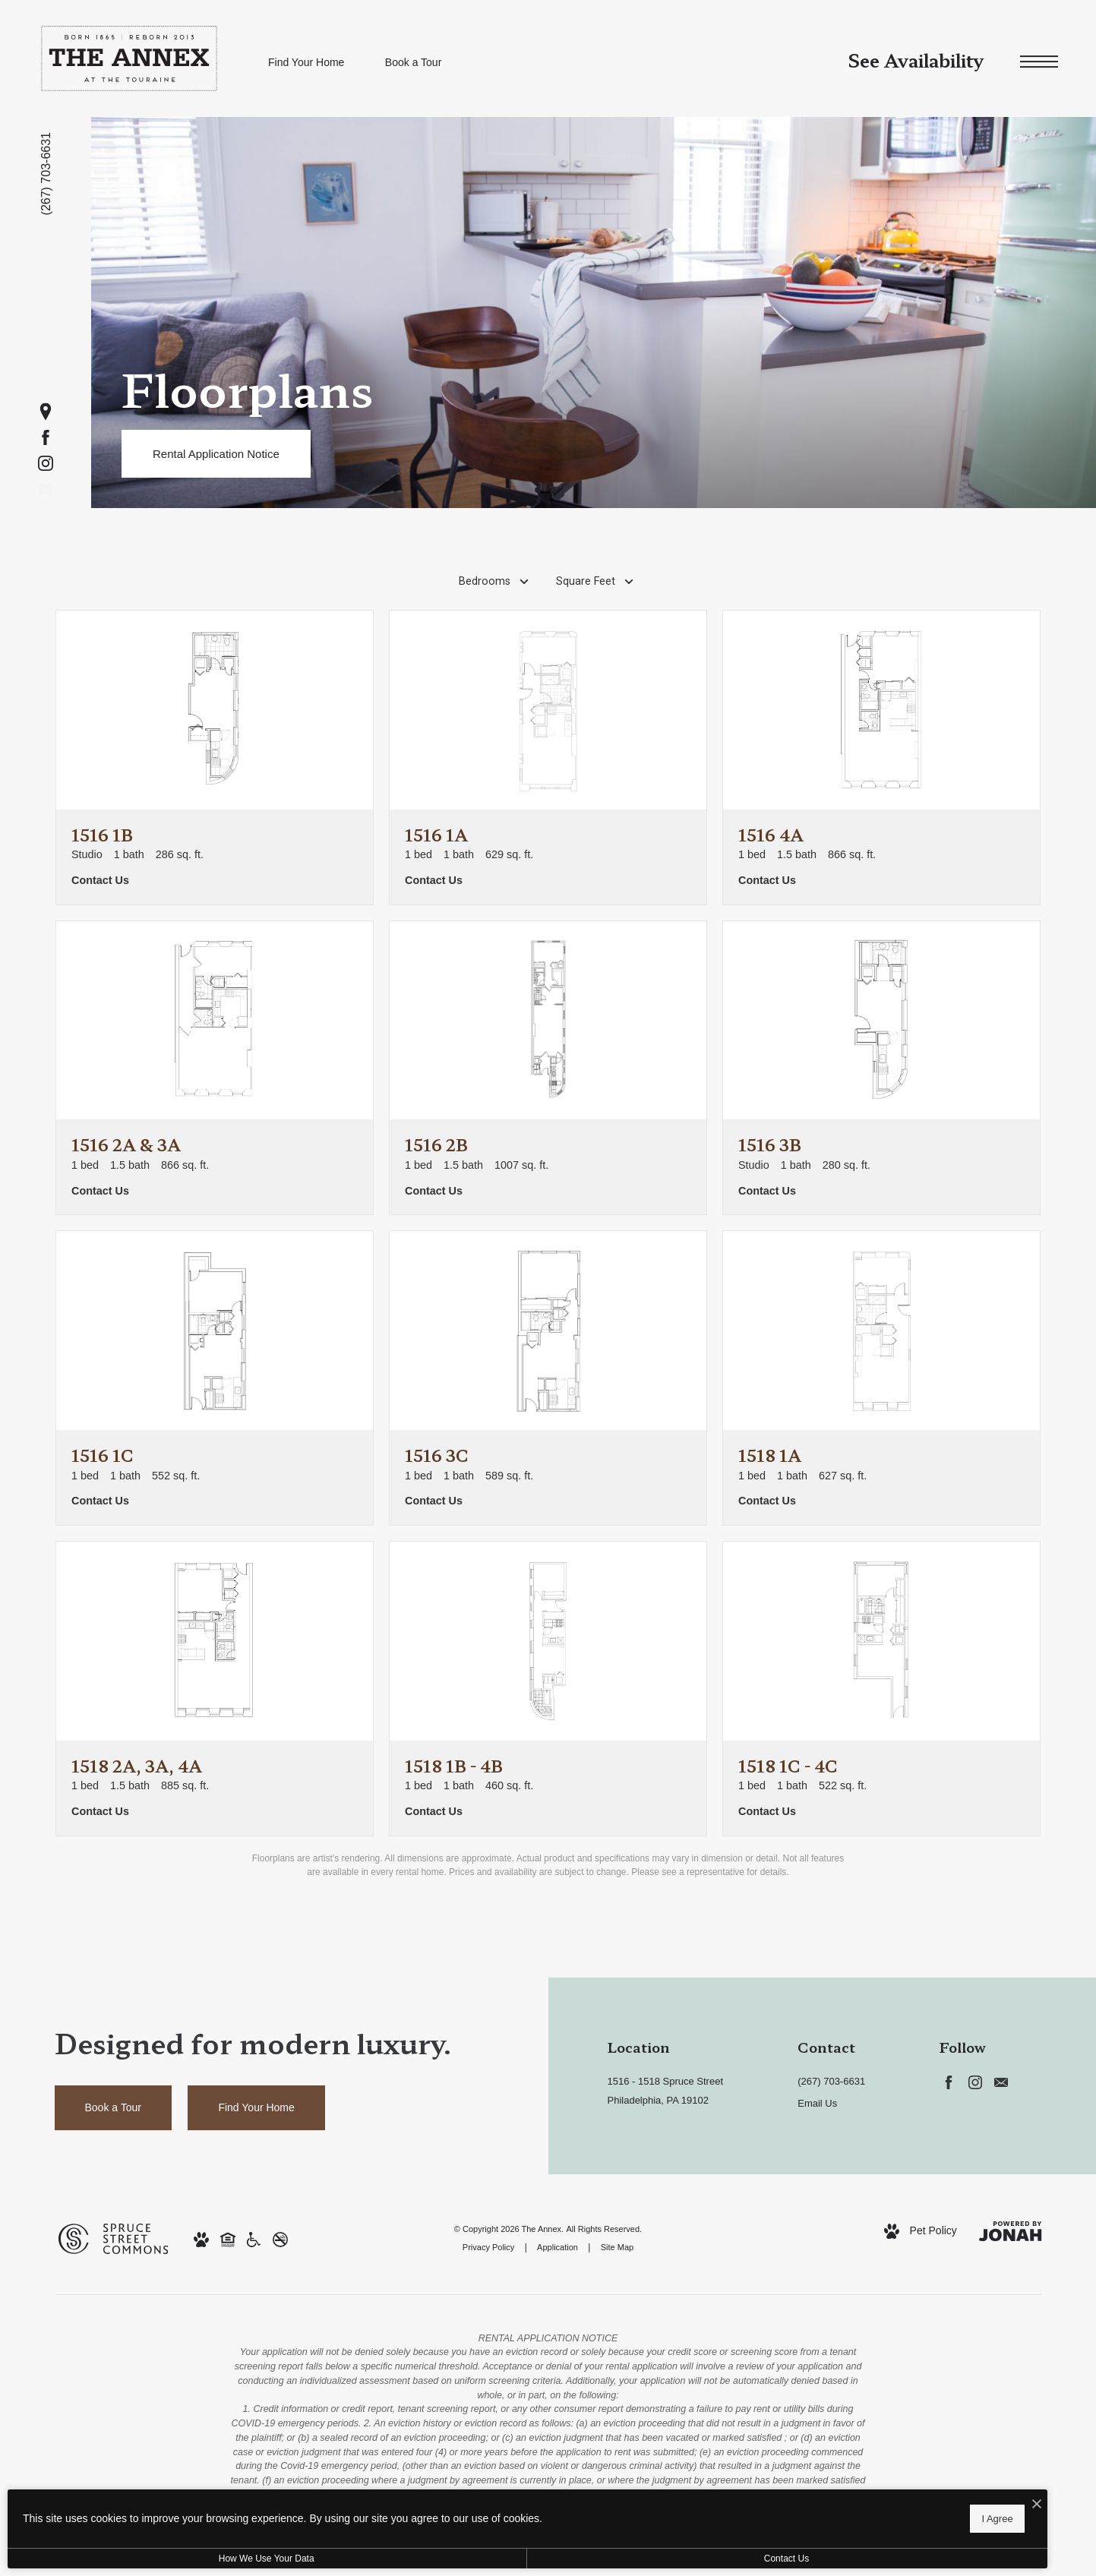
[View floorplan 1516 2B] (548, 1068)
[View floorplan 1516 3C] (548, 1378)
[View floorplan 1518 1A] (881, 1378)
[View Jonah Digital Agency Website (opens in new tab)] (1010, 2231)
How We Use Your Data (140, 2558)
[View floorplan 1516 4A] (881, 757)
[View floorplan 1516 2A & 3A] (214, 1068)
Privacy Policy (488, 2247)
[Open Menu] (1039, 61)
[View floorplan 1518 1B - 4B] (548, 1688)
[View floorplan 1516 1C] (214, 1378)
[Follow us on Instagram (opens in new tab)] (45, 463)
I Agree (489, 2515)
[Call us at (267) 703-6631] (47, 173)
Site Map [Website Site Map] (617, 2247)
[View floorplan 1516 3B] (881, 1068)
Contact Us (405, 2558)
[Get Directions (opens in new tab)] (45, 411)
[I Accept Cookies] (528, 2501)
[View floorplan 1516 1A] (548, 757)
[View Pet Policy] (920, 2231)
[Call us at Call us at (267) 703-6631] (846, 2082)
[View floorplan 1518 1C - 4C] (881, 1688)
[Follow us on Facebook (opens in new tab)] (45, 437)
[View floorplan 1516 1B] (214, 757)
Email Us (817, 2103)
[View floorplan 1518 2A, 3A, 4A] (214, 1688)
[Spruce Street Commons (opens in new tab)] (113, 2237)
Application (557, 2247)
